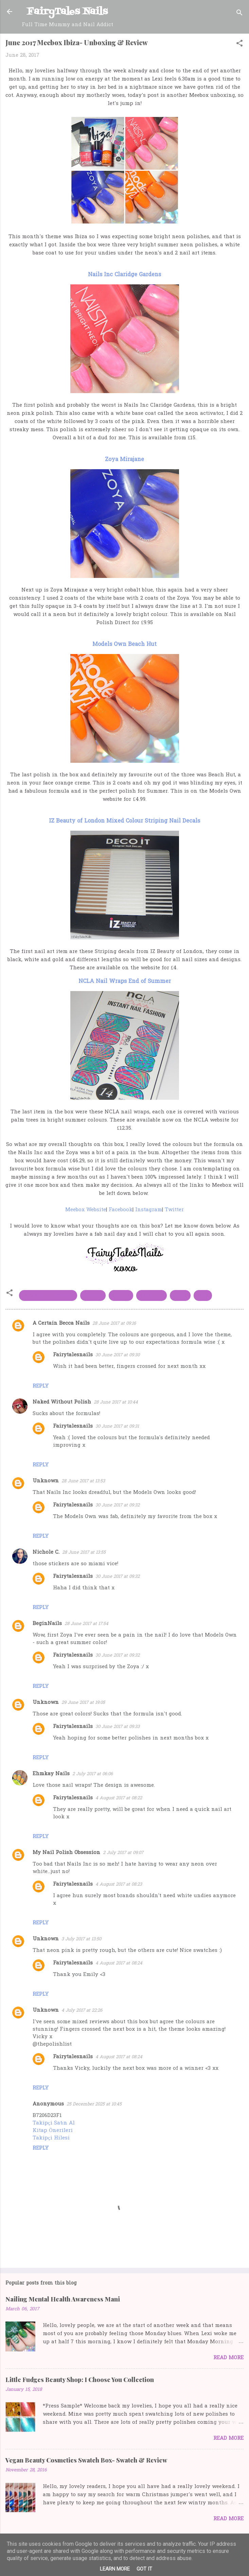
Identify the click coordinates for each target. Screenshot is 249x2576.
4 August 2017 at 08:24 (118, 1963)
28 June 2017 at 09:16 (114, 1323)
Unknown (46, 1481)
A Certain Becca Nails (61, 1323)
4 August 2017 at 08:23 (118, 1884)
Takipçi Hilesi (51, 2138)
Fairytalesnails (73, 1355)
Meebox (93, 1295)
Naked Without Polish (62, 1402)
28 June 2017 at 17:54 (86, 1624)
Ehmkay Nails (51, 1774)
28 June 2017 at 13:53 (83, 1481)
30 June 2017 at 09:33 (117, 1727)
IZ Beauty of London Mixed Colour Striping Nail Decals (124, 821)
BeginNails (47, 1623)
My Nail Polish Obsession (66, 1852)
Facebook (120, 1210)
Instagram (148, 1210)
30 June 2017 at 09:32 (117, 1505)
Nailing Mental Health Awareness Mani (62, 2299)
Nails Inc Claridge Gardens (124, 275)
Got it (144, 2569)
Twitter (174, 1210)
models (121, 1295)
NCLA (180, 1295)
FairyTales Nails (67, 12)
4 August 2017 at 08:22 (118, 1798)
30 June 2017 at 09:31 (117, 1426)
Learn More (115, 2569)
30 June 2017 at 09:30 (117, 1355)
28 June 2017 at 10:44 (116, 1402)
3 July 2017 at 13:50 (81, 1939)
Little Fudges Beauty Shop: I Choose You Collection (79, 2380)
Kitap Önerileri (53, 2130)
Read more (228, 2358)
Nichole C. (46, 1552)
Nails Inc (151, 1295)
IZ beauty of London (48, 1295)
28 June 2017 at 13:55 (84, 1552)
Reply (41, 1386)
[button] (239, 44)
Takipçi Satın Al (54, 2123)
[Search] (239, 13)
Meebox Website (85, 1210)
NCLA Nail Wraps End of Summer (124, 981)
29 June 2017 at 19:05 (83, 1702)
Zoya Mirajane (124, 460)
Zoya (203, 1295)
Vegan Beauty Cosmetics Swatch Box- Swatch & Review (86, 2460)
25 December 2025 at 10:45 (94, 2104)
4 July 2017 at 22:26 (81, 2010)
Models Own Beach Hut (124, 644)
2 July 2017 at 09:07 (123, 1853)
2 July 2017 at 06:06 (92, 1774)
